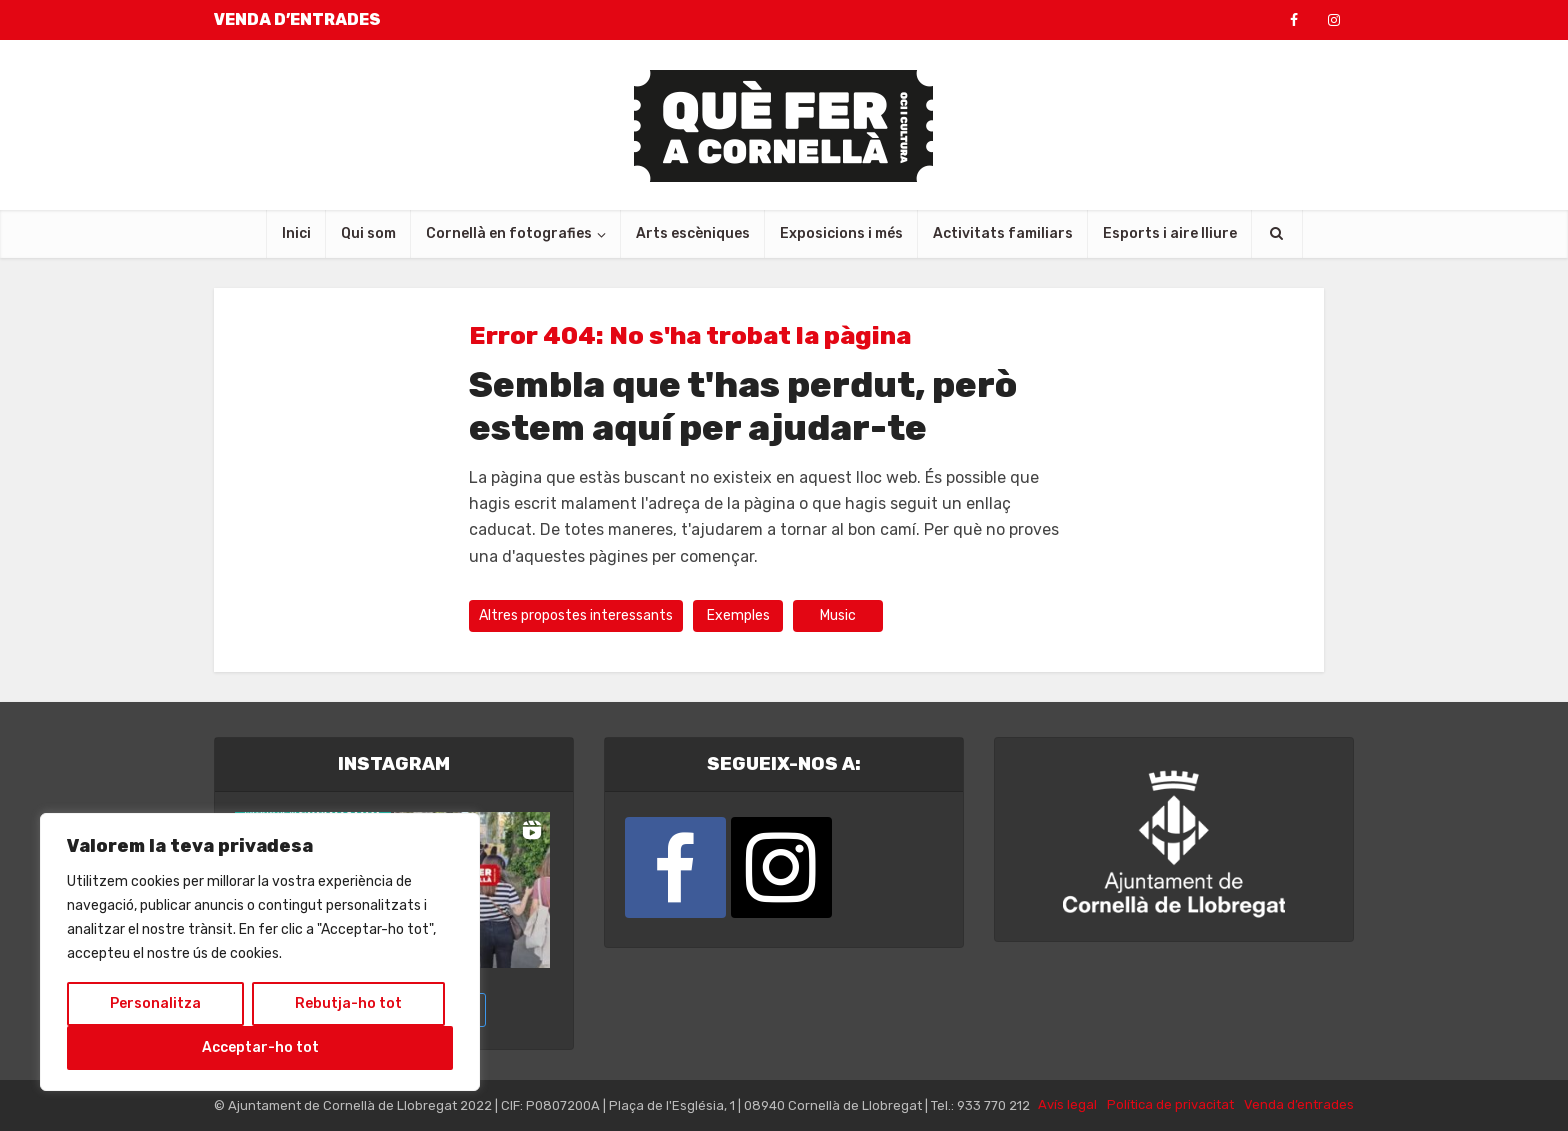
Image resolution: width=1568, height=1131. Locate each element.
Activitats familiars (1003, 233)
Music (838, 615)
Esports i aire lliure (1170, 233)
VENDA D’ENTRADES (297, 19)
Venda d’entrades (1299, 1104)
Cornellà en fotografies (509, 233)
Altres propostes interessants (576, 615)
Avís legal (1067, 1104)
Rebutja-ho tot (348, 1003)
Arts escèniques (693, 233)
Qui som (368, 233)
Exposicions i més (841, 233)
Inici (296, 233)
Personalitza (155, 1003)
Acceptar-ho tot (260, 1047)
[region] (260, 952)
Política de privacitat (1170, 1104)
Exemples (738, 615)
